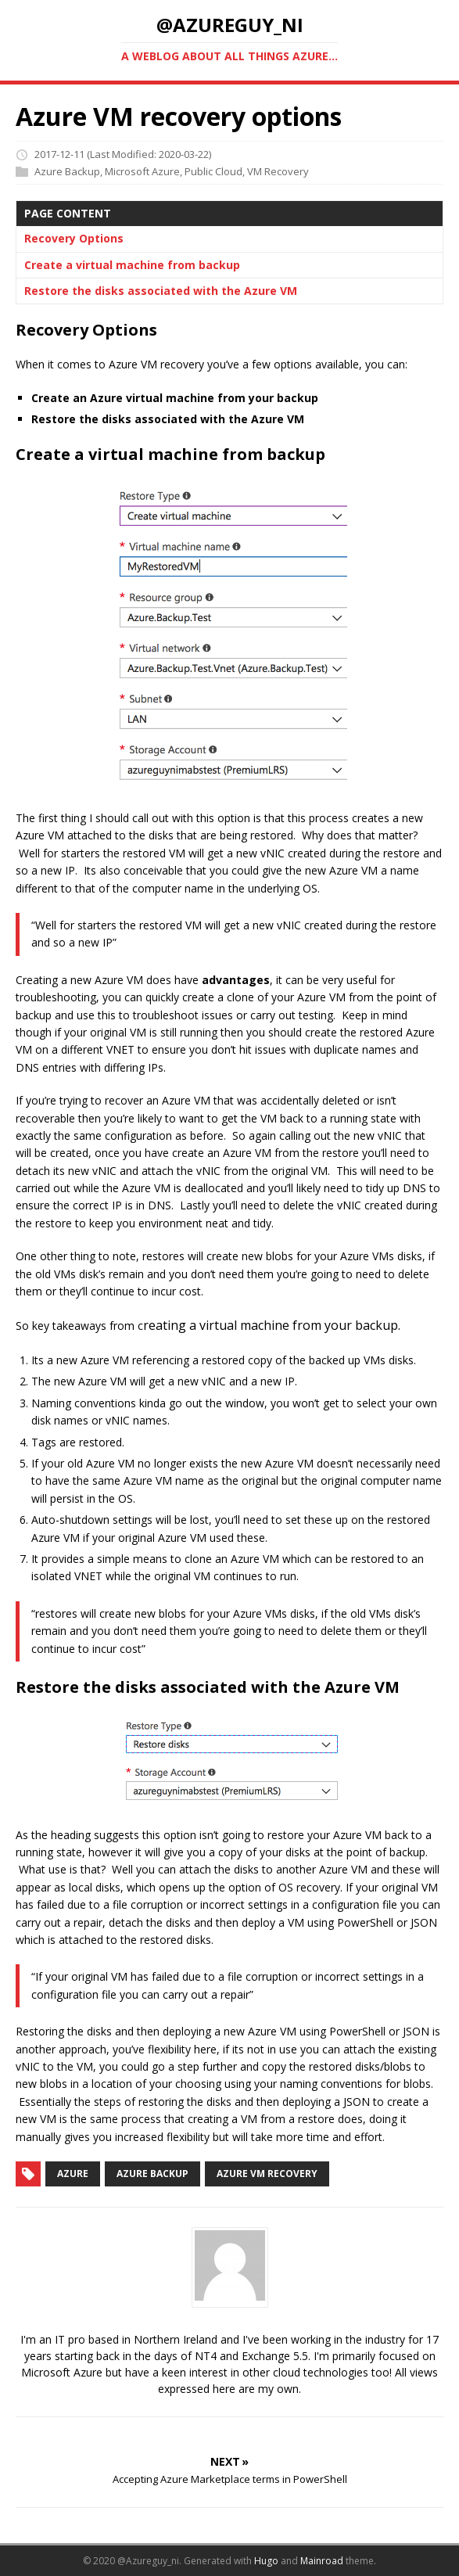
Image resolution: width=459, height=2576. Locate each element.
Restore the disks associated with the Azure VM (160, 290)
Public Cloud (213, 171)
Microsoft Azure (142, 171)
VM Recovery (278, 171)
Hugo (266, 2560)
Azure (72, 2173)
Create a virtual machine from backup (132, 264)
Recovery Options (74, 238)
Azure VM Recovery (267, 2173)
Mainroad (321, 2560)
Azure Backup (67, 171)
